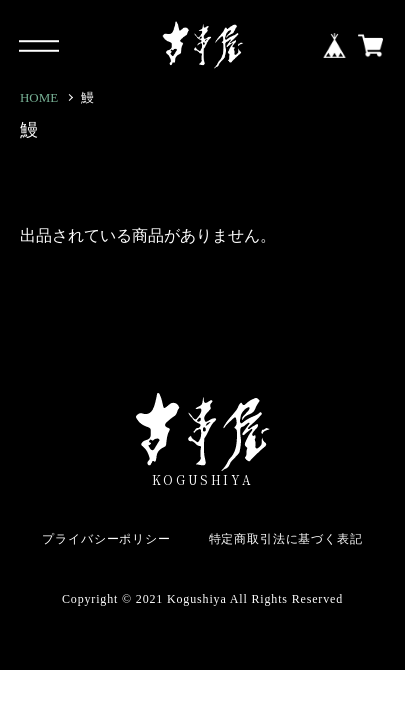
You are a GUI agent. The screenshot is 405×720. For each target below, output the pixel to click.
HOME (39, 97)
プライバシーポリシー (106, 539)
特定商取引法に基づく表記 (286, 539)
